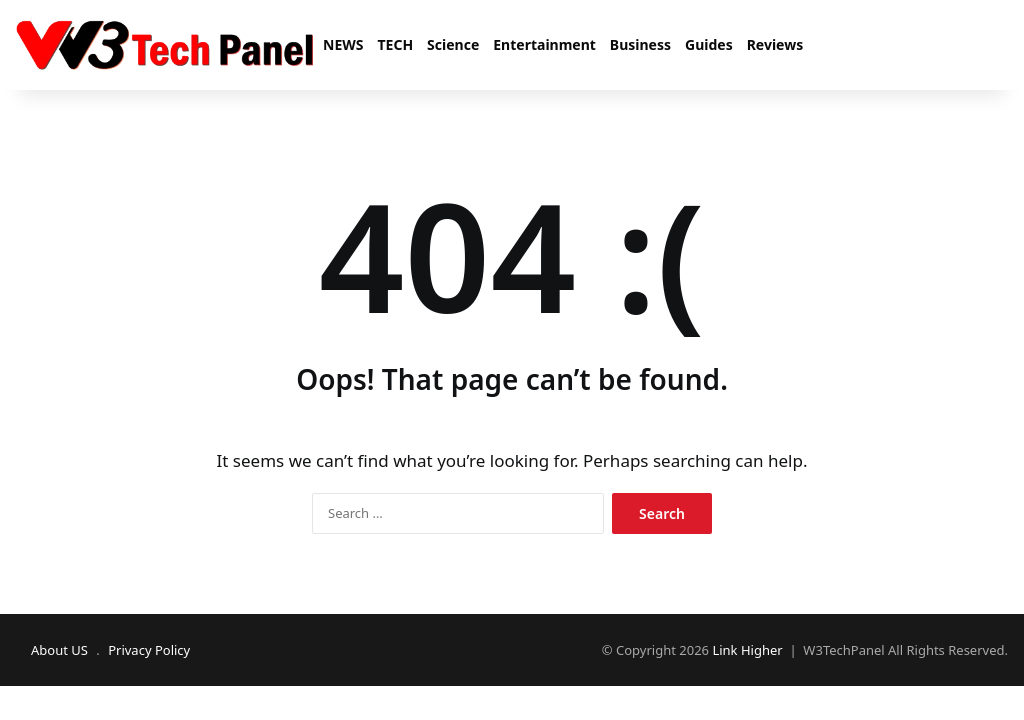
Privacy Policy (149, 650)
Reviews (775, 44)
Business (640, 44)
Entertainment (544, 44)
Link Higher (747, 650)
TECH (395, 44)
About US (59, 650)
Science (453, 44)
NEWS (343, 44)
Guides (709, 44)
